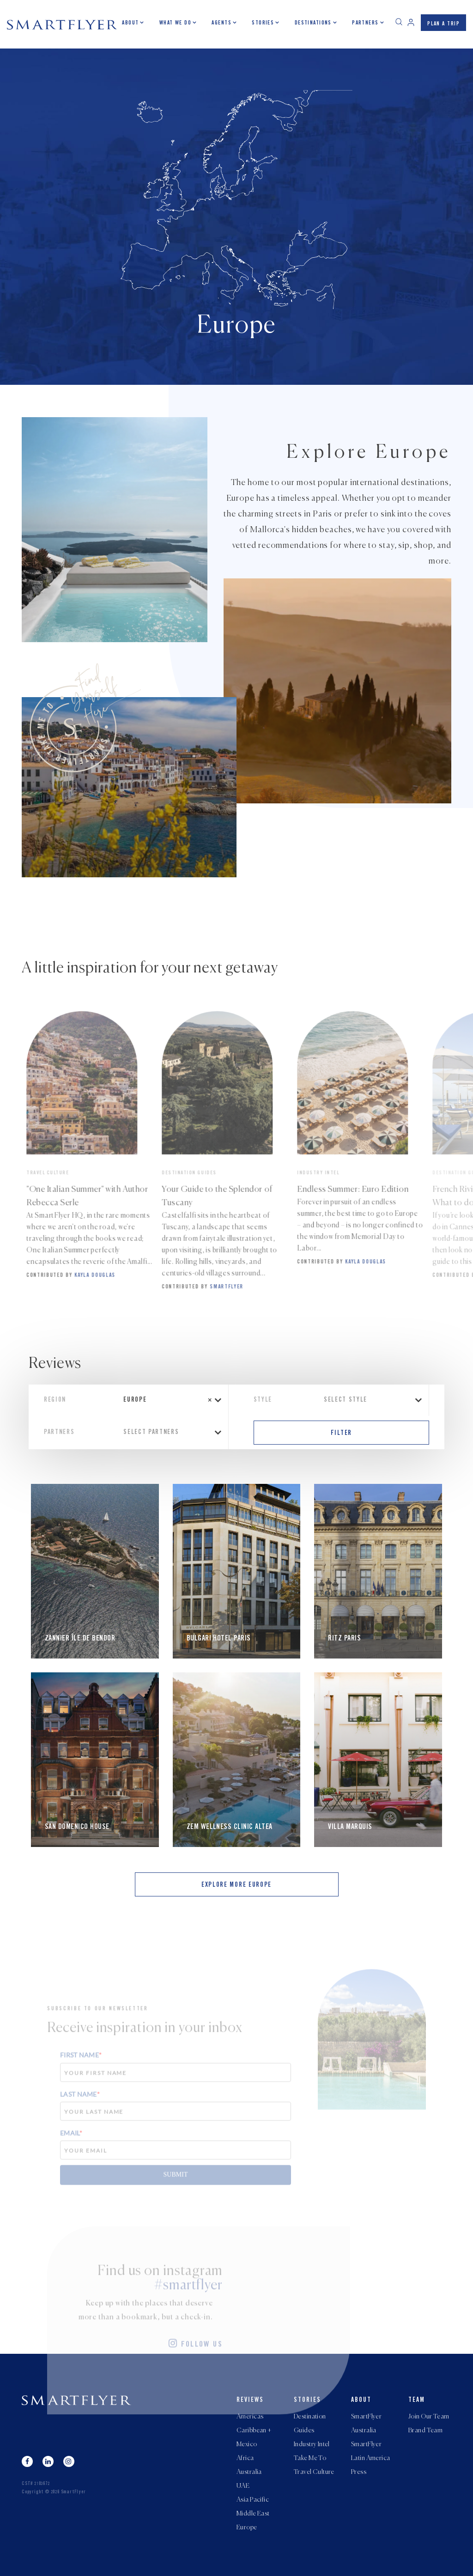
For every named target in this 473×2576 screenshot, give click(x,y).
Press (358, 2472)
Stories (263, 23)
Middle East (253, 2513)
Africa (245, 2458)
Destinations (313, 23)
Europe (246, 2527)
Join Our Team (428, 2416)
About (130, 23)
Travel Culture (314, 2472)
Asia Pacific (252, 2500)
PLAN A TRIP (443, 24)
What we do (175, 23)
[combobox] (170, 1400)
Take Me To (310, 2458)
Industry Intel (312, 2444)
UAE (242, 2486)
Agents (221, 23)
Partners (365, 23)
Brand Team (425, 2430)
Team (416, 2400)
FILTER (341, 1433)
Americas (249, 2416)
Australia (249, 2472)
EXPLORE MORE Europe (236, 1885)
